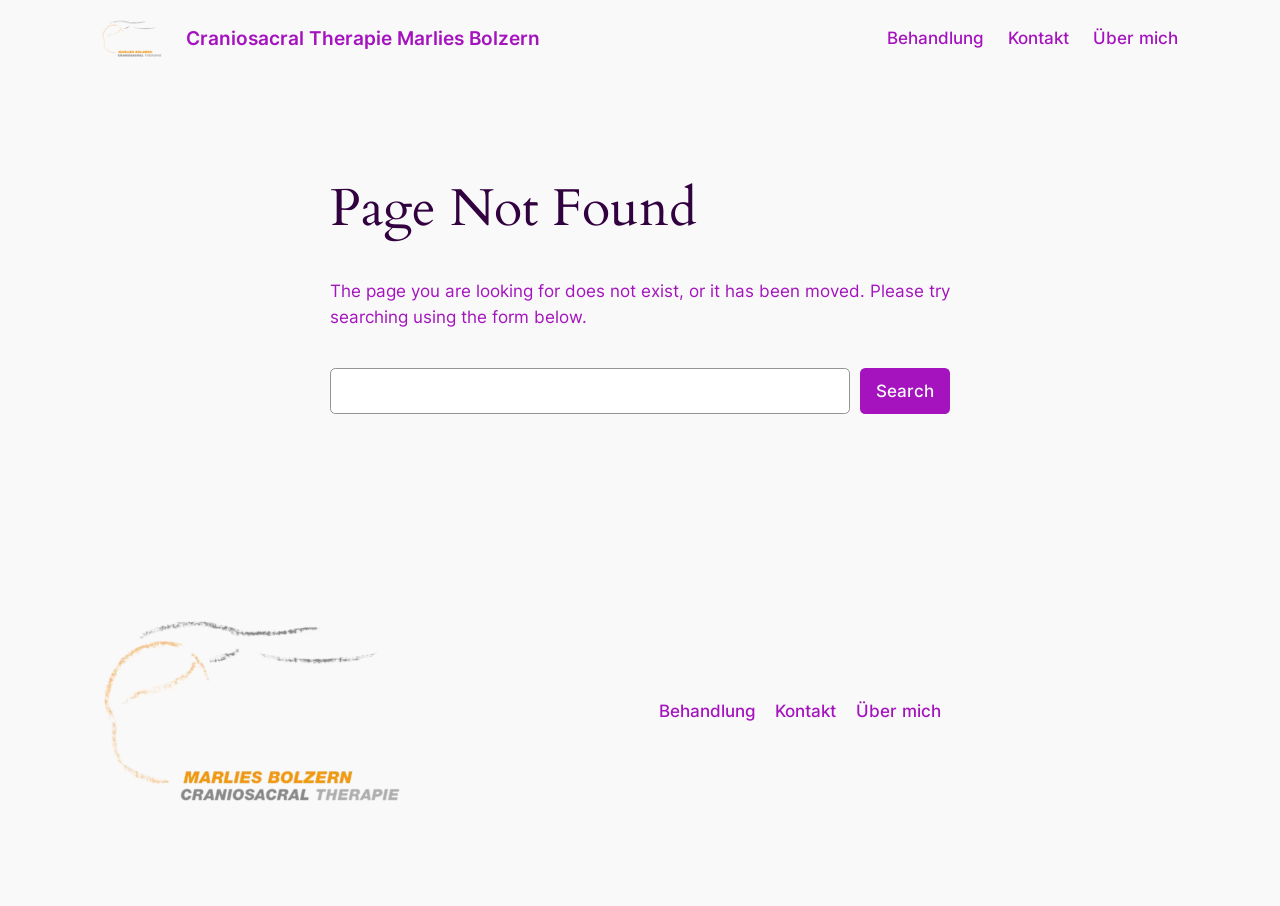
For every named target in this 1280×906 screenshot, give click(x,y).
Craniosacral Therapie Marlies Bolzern (363, 38)
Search (905, 391)
